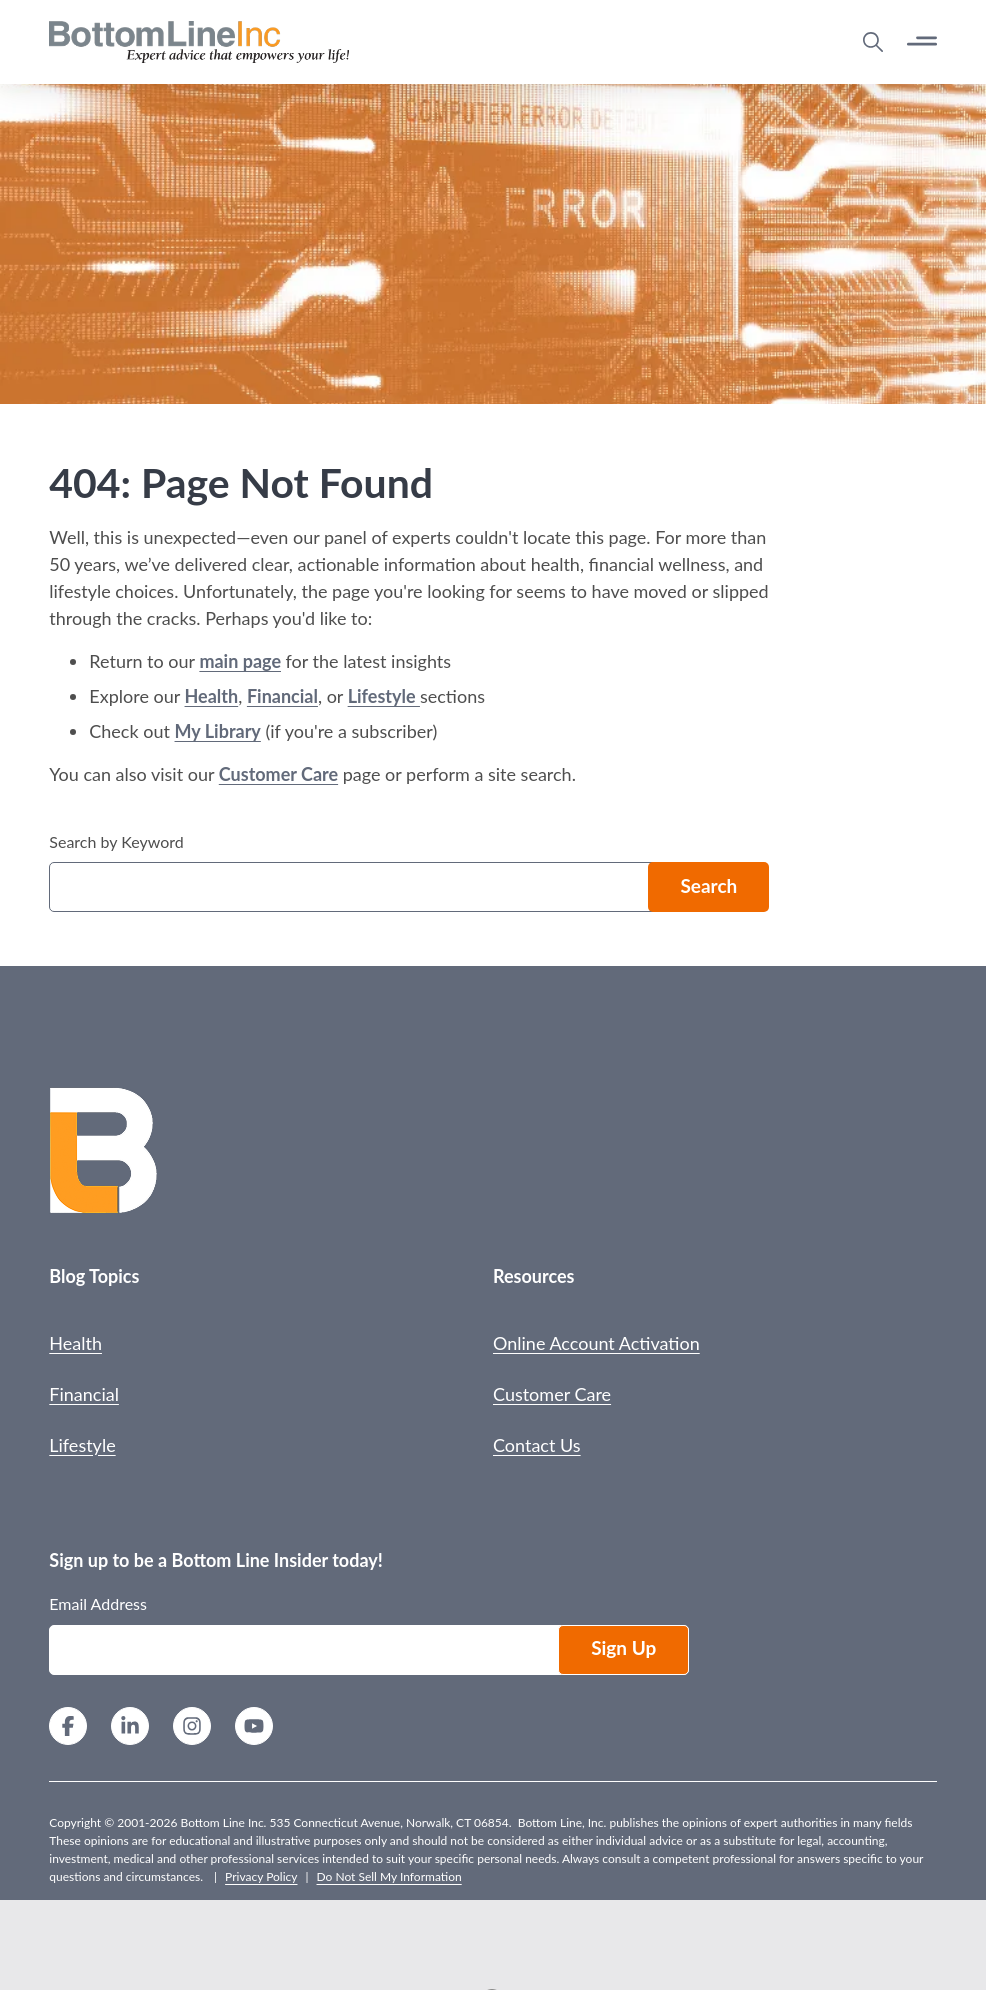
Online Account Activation (596, 1343)
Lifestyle (384, 696)
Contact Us (537, 1445)
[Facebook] (68, 1728)
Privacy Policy (261, 1876)
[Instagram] (192, 1728)
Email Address (98, 1603)
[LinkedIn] (130, 1728)
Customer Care (278, 774)
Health (212, 696)
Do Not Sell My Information (389, 1876)
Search (708, 885)
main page (240, 661)
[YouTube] (254, 1728)
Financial (282, 696)
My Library (218, 731)
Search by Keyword (116, 841)
